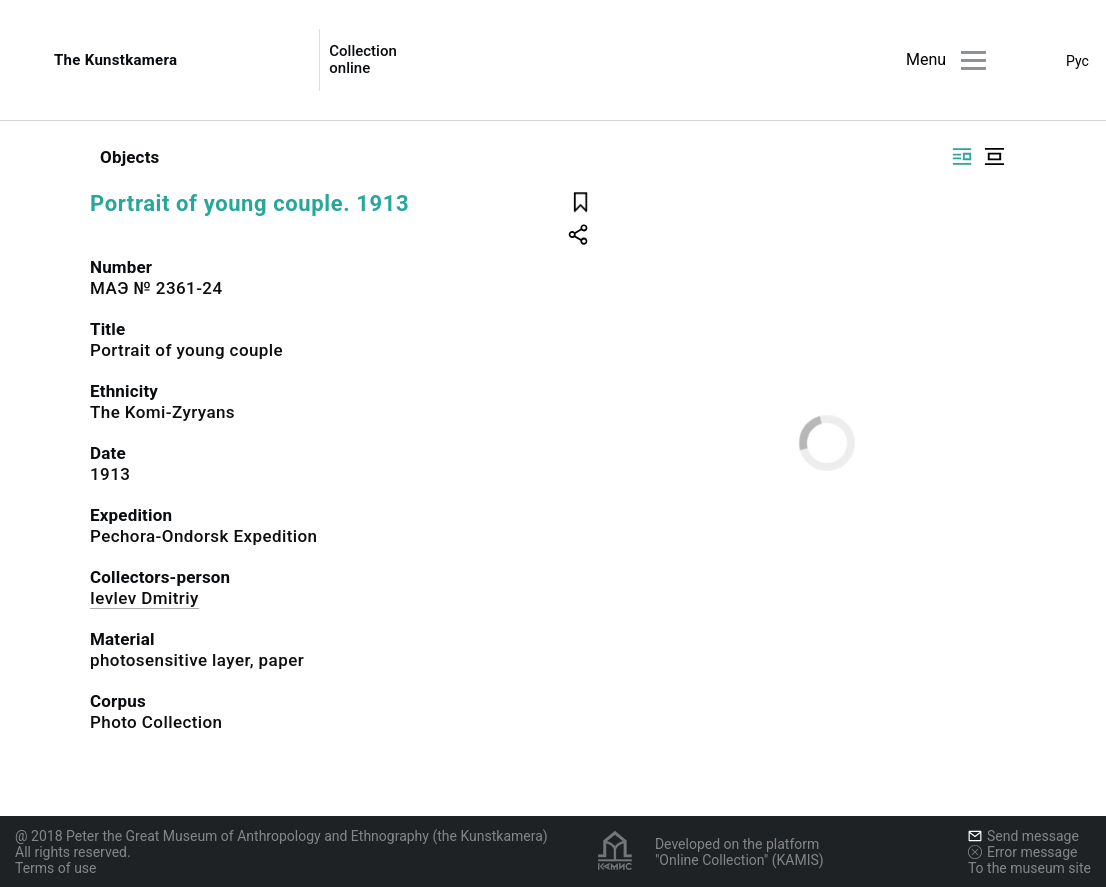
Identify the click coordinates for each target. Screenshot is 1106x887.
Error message (1023, 852)
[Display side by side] (962, 156)
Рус (1077, 61)
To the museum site (1029, 868)
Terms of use (56, 868)
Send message (1023, 836)
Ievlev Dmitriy (144, 598)
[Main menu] (973, 60)
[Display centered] (994, 156)
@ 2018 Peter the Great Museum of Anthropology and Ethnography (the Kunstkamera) (281, 836)
